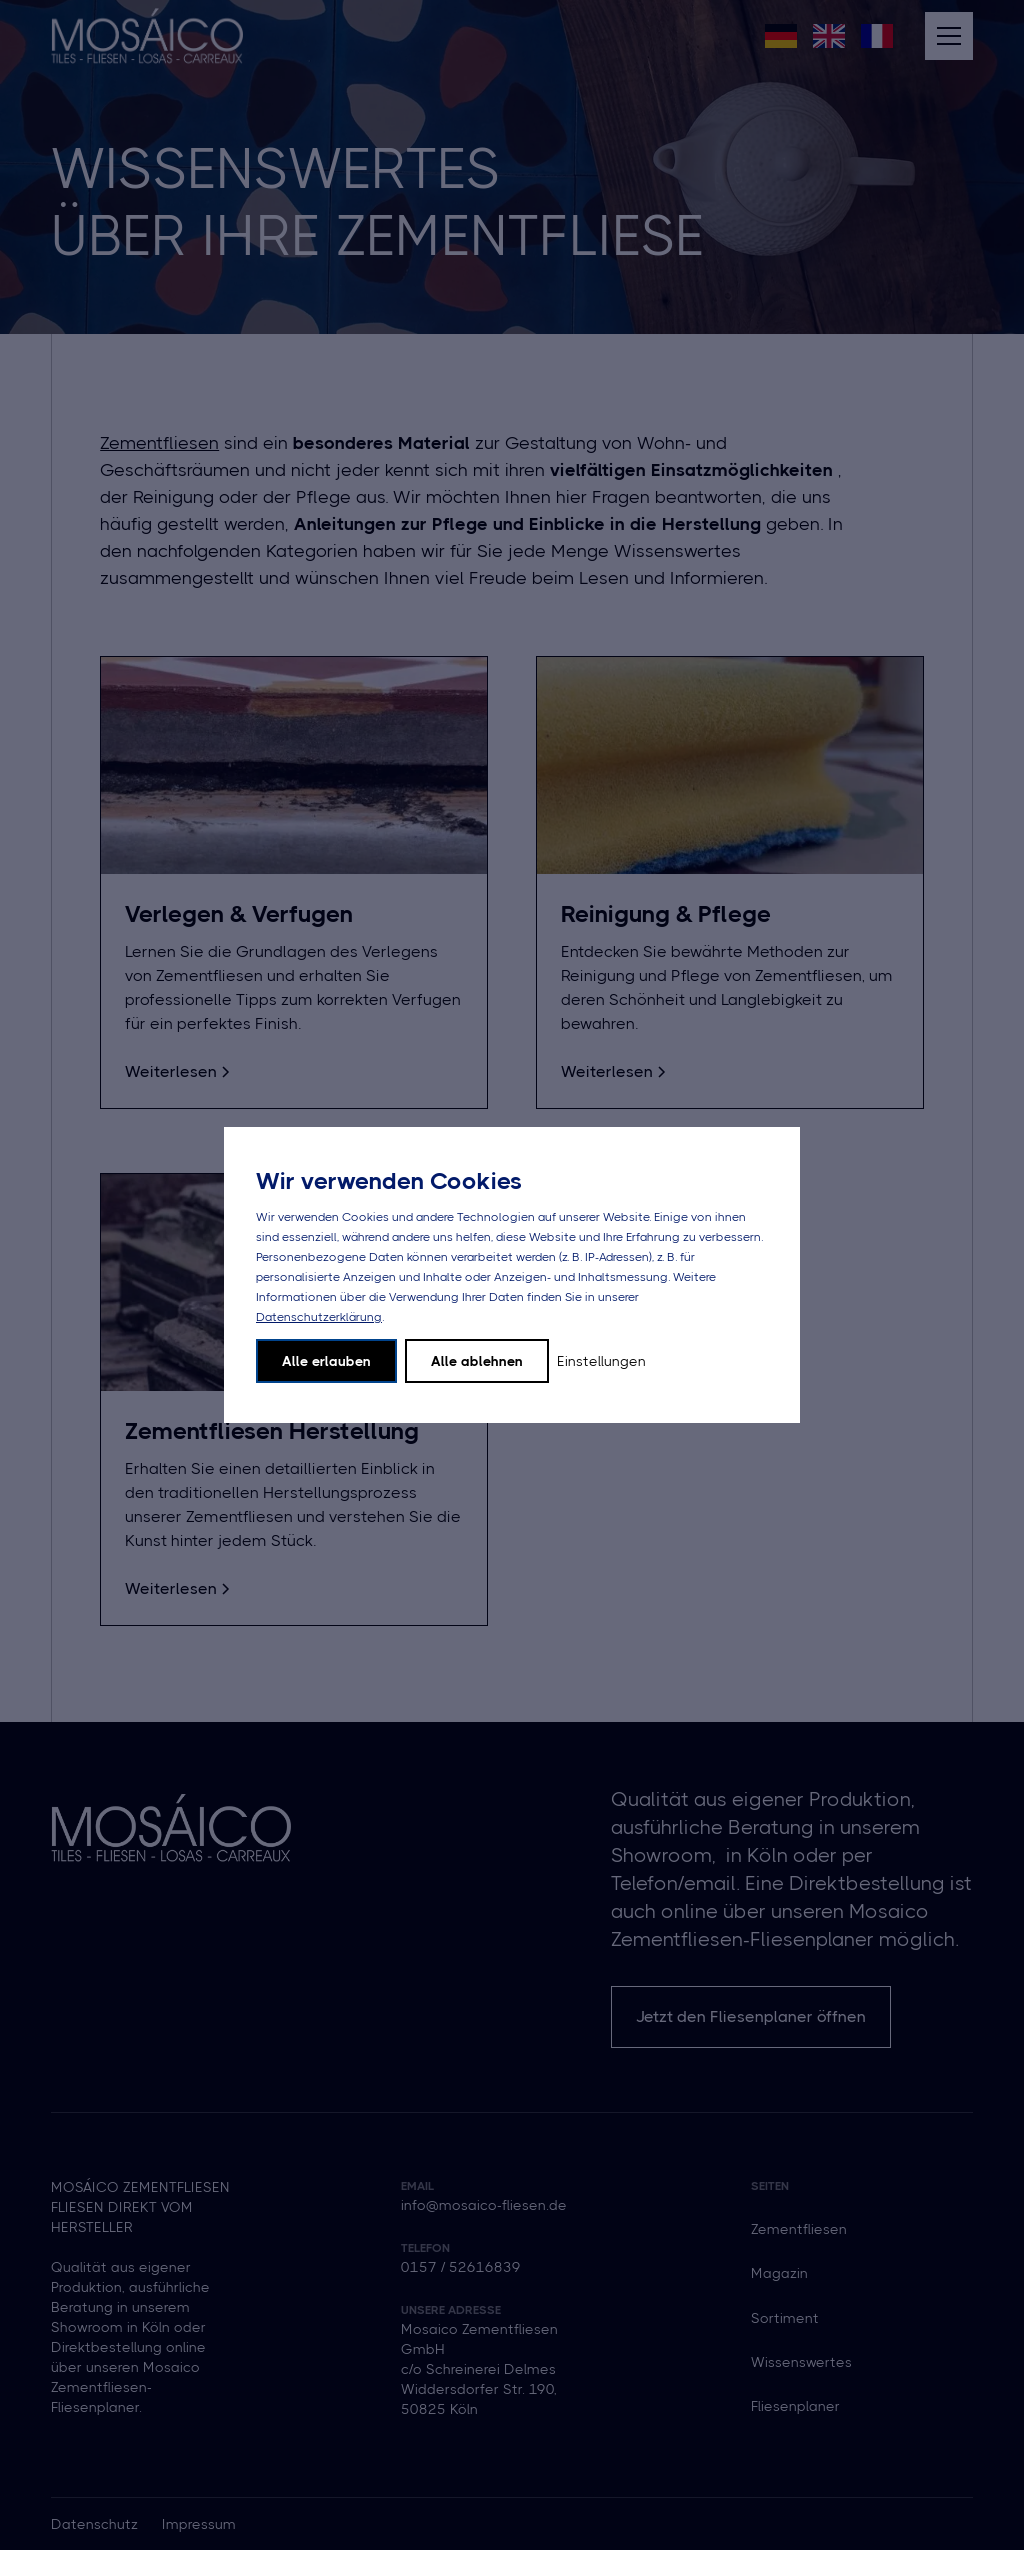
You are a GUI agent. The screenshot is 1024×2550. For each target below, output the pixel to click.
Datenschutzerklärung (319, 1317)
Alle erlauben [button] (326, 1361)
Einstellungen (601, 1361)
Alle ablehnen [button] (477, 1361)
